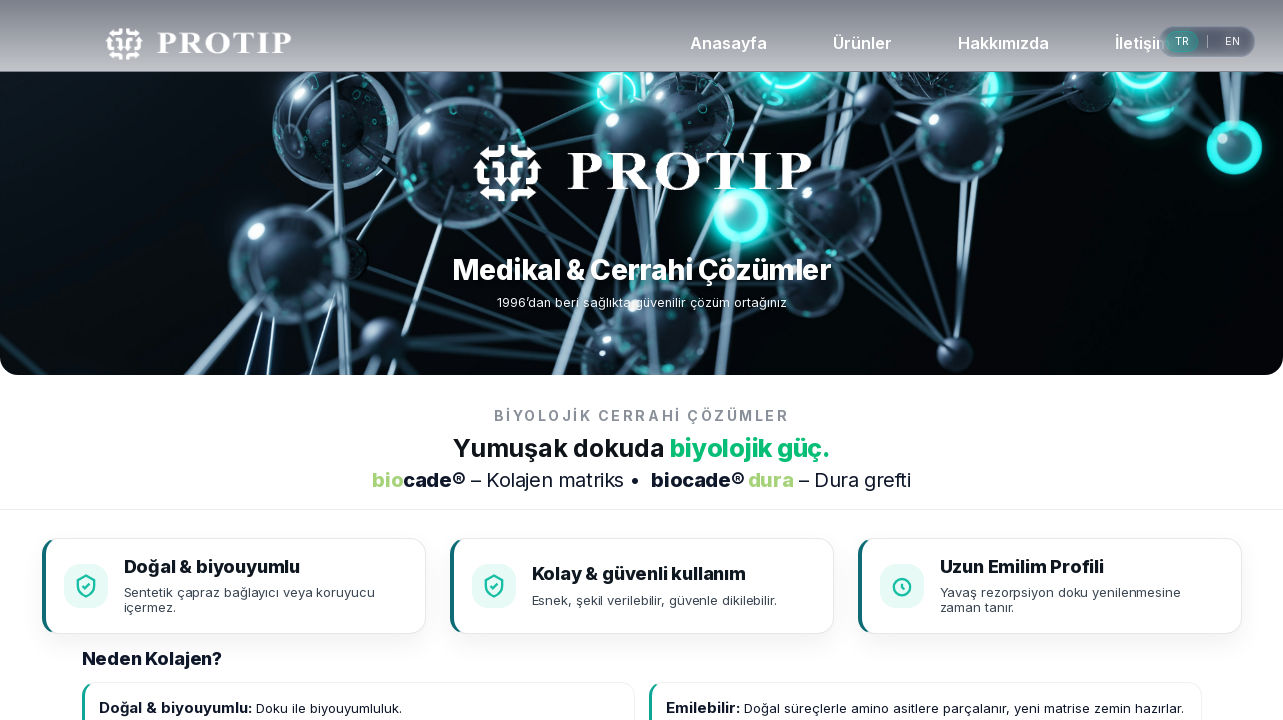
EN (1232, 41)
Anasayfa (728, 43)
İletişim (1142, 43)
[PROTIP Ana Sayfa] (198, 44)
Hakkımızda (1003, 43)
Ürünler (862, 43)
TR (1182, 41)
